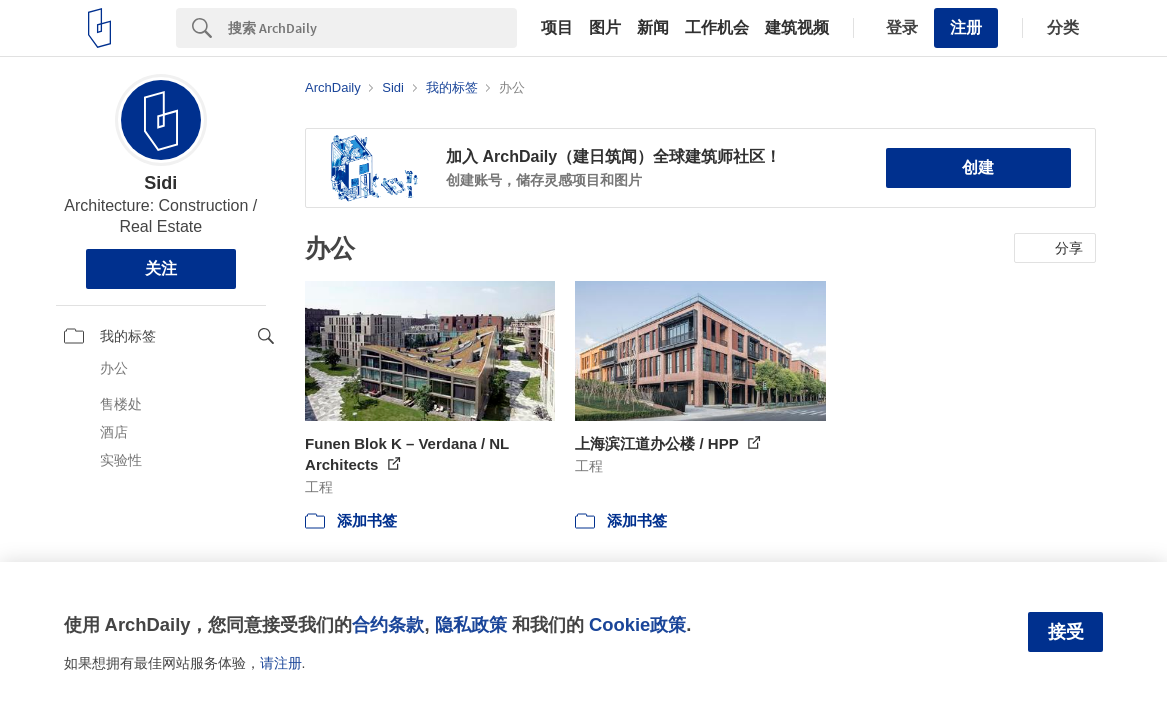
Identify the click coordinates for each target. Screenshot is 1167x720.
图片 (605, 28)
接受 (1066, 632)
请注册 (281, 663)
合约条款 (388, 624)
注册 (966, 27)
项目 (557, 28)
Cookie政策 (637, 624)
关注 (161, 268)
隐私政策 (471, 624)
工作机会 (717, 28)
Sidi (160, 183)
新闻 (653, 28)
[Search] (372, 28)
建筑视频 (797, 28)
